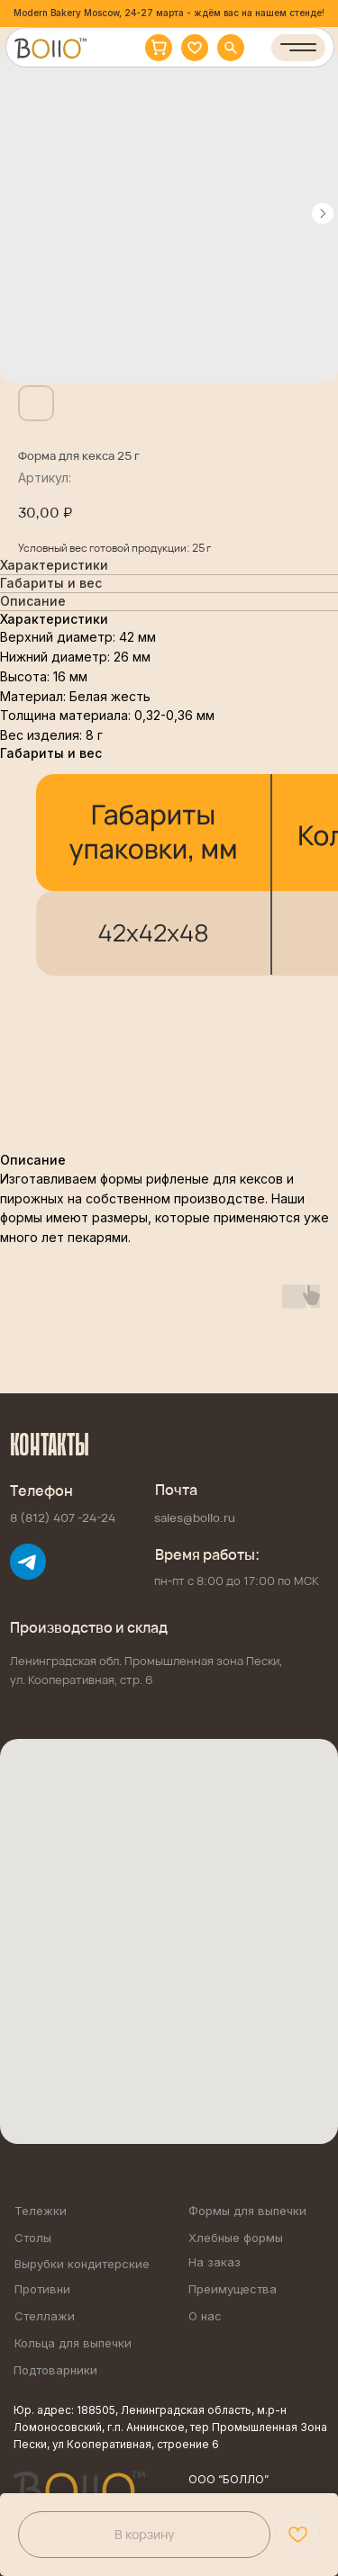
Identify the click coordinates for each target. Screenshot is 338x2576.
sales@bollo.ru (194, 1517)
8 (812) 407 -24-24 (62, 1517)
